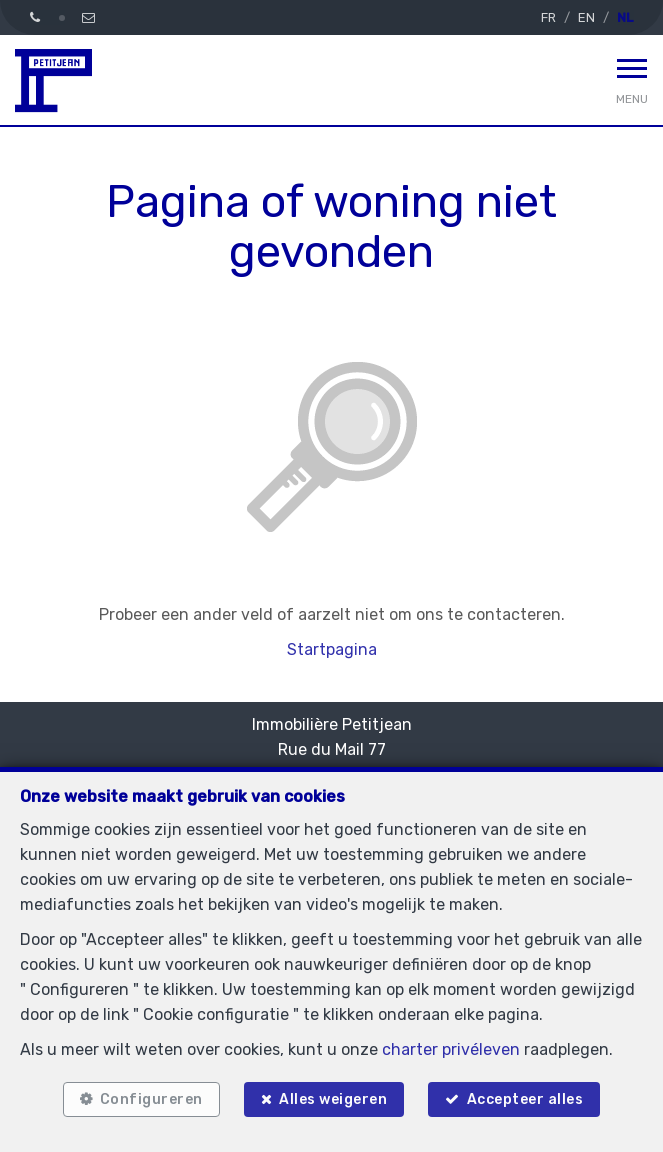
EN (586, 17)
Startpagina (332, 649)
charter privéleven (451, 1049)
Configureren (151, 1099)
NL (625, 17)
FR (548, 17)
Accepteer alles (525, 1099)
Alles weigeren (333, 1099)
